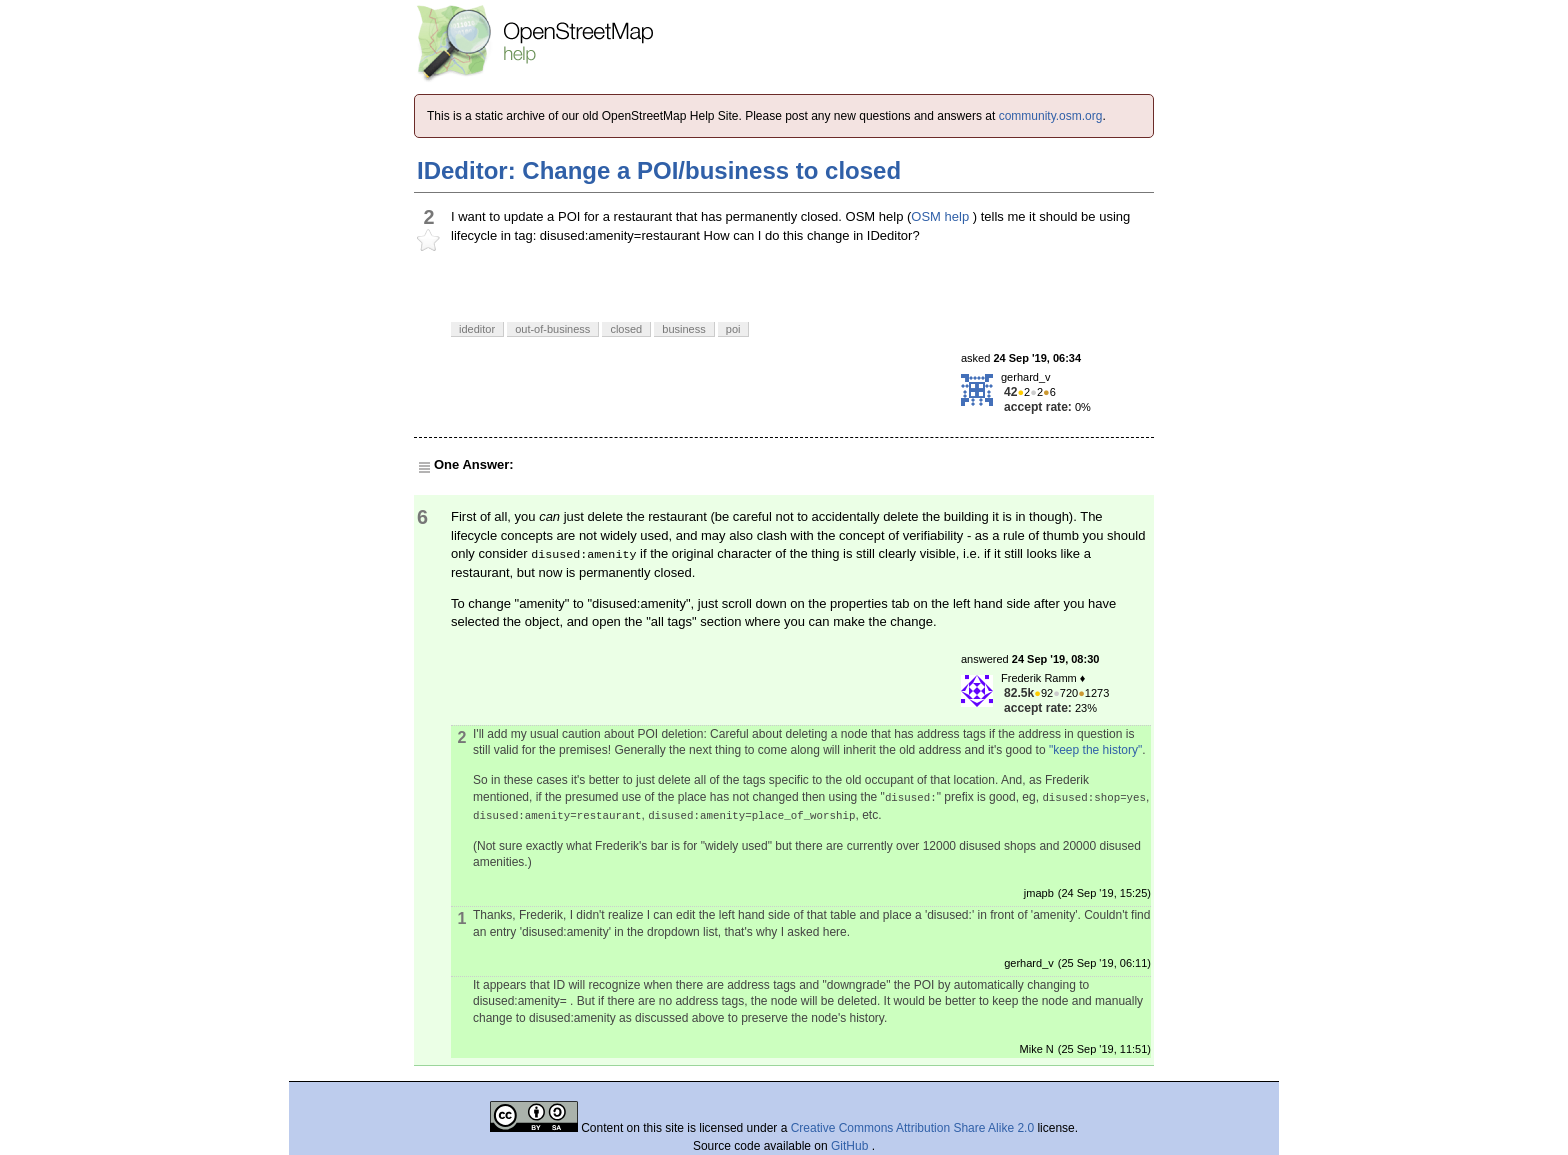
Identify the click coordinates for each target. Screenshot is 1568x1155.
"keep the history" (1095, 750)
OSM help (940, 216)
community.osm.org (1051, 116)
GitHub (851, 1146)
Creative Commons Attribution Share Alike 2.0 (912, 1128)
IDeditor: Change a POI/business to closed (659, 170)
